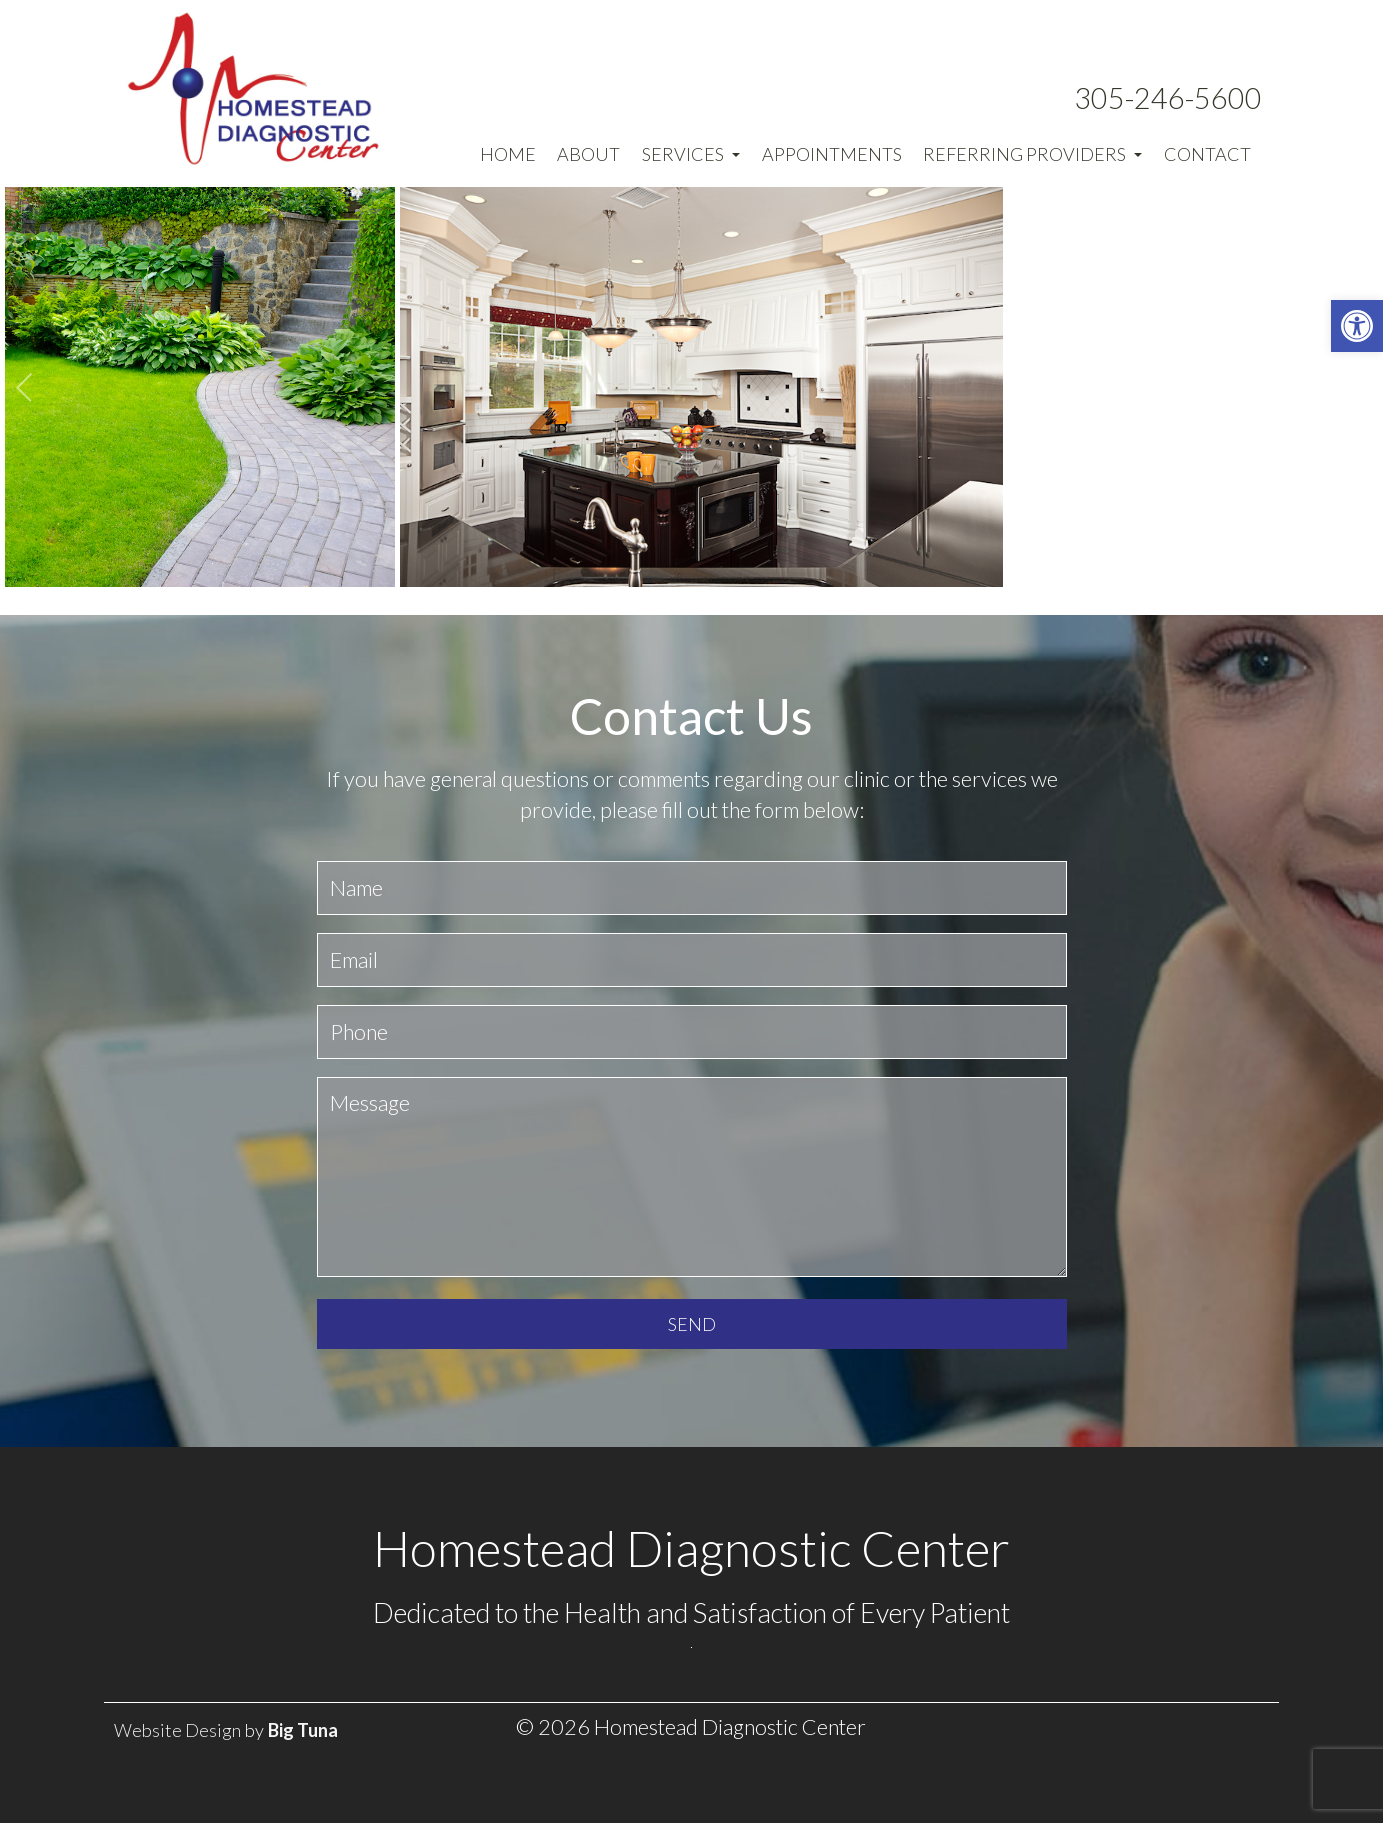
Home (508, 154)
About (588, 154)
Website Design (177, 1730)
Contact (1207, 154)
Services (691, 154)
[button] (1357, 326)
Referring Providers (1032, 154)
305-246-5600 (1168, 98)
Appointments (832, 154)
